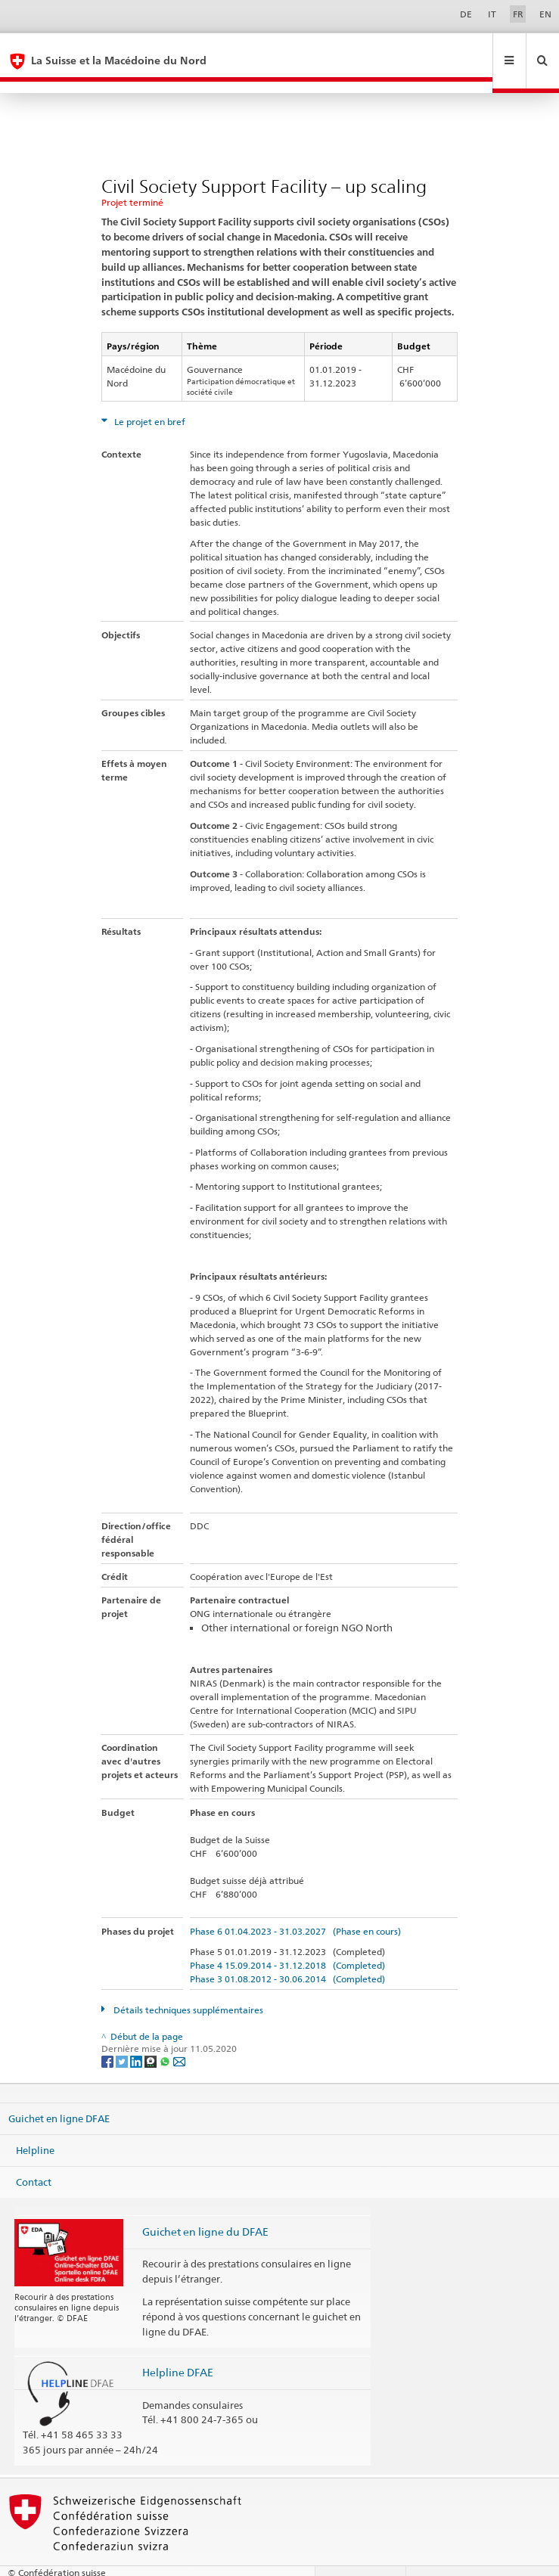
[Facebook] (108, 2037)
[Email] (179, 2037)
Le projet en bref (148, 398)
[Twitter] (123, 2037)
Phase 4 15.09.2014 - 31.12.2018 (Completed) (287, 1942)
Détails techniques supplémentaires (187, 1986)
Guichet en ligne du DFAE (205, 2208)
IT (492, 14)
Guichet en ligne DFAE (59, 2095)
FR (518, 14)
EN (545, 14)
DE (466, 14)
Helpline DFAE (177, 2348)
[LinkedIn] (137, 2037)
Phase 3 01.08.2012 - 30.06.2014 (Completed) (287, 1955)
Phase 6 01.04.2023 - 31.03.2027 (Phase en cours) (295, 1908)
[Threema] (151, 2037)
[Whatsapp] (166, 2037)
